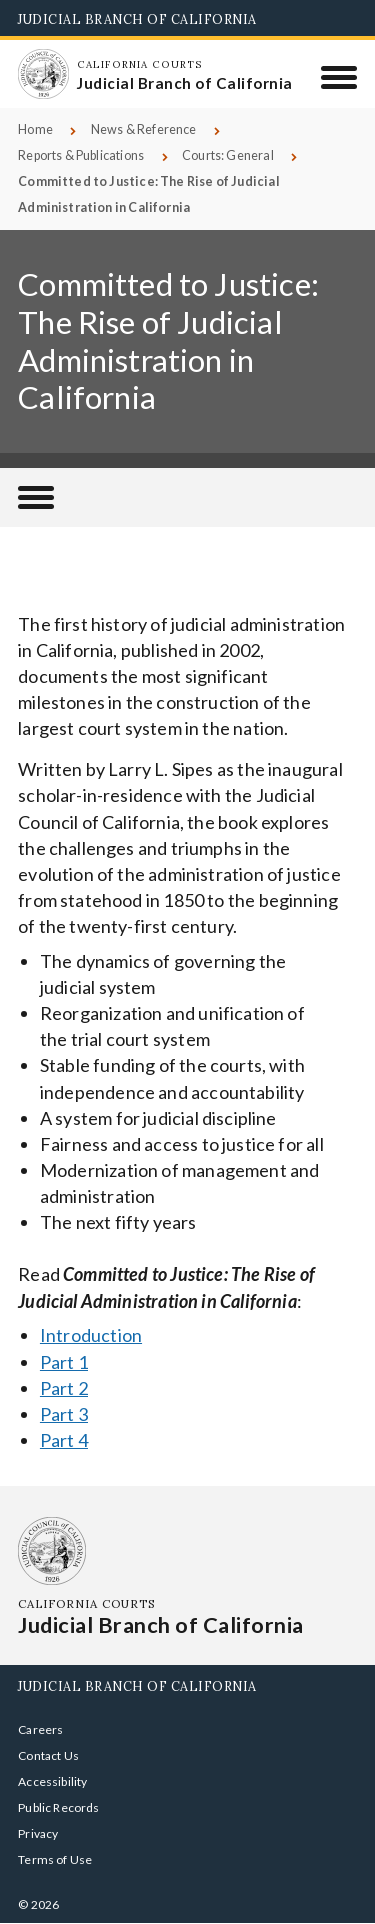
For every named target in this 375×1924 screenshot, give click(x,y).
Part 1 (64, 1362)
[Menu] (339, 77)
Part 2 (64, 1388)
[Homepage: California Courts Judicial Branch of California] (43, 74)
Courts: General (228, 155)
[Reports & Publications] (36, 497)
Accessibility (52, 1781)
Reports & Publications (81, 155)
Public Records (59, 1807)
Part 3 (64, 1414)
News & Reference (144, 129)
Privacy (38, 1833)
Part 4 (64, 1440)
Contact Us (48, 1755)
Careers (40, 1729)
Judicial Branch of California (137, 19)
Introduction (91, 1335)
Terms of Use (55, 1859)
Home (35, 129)
